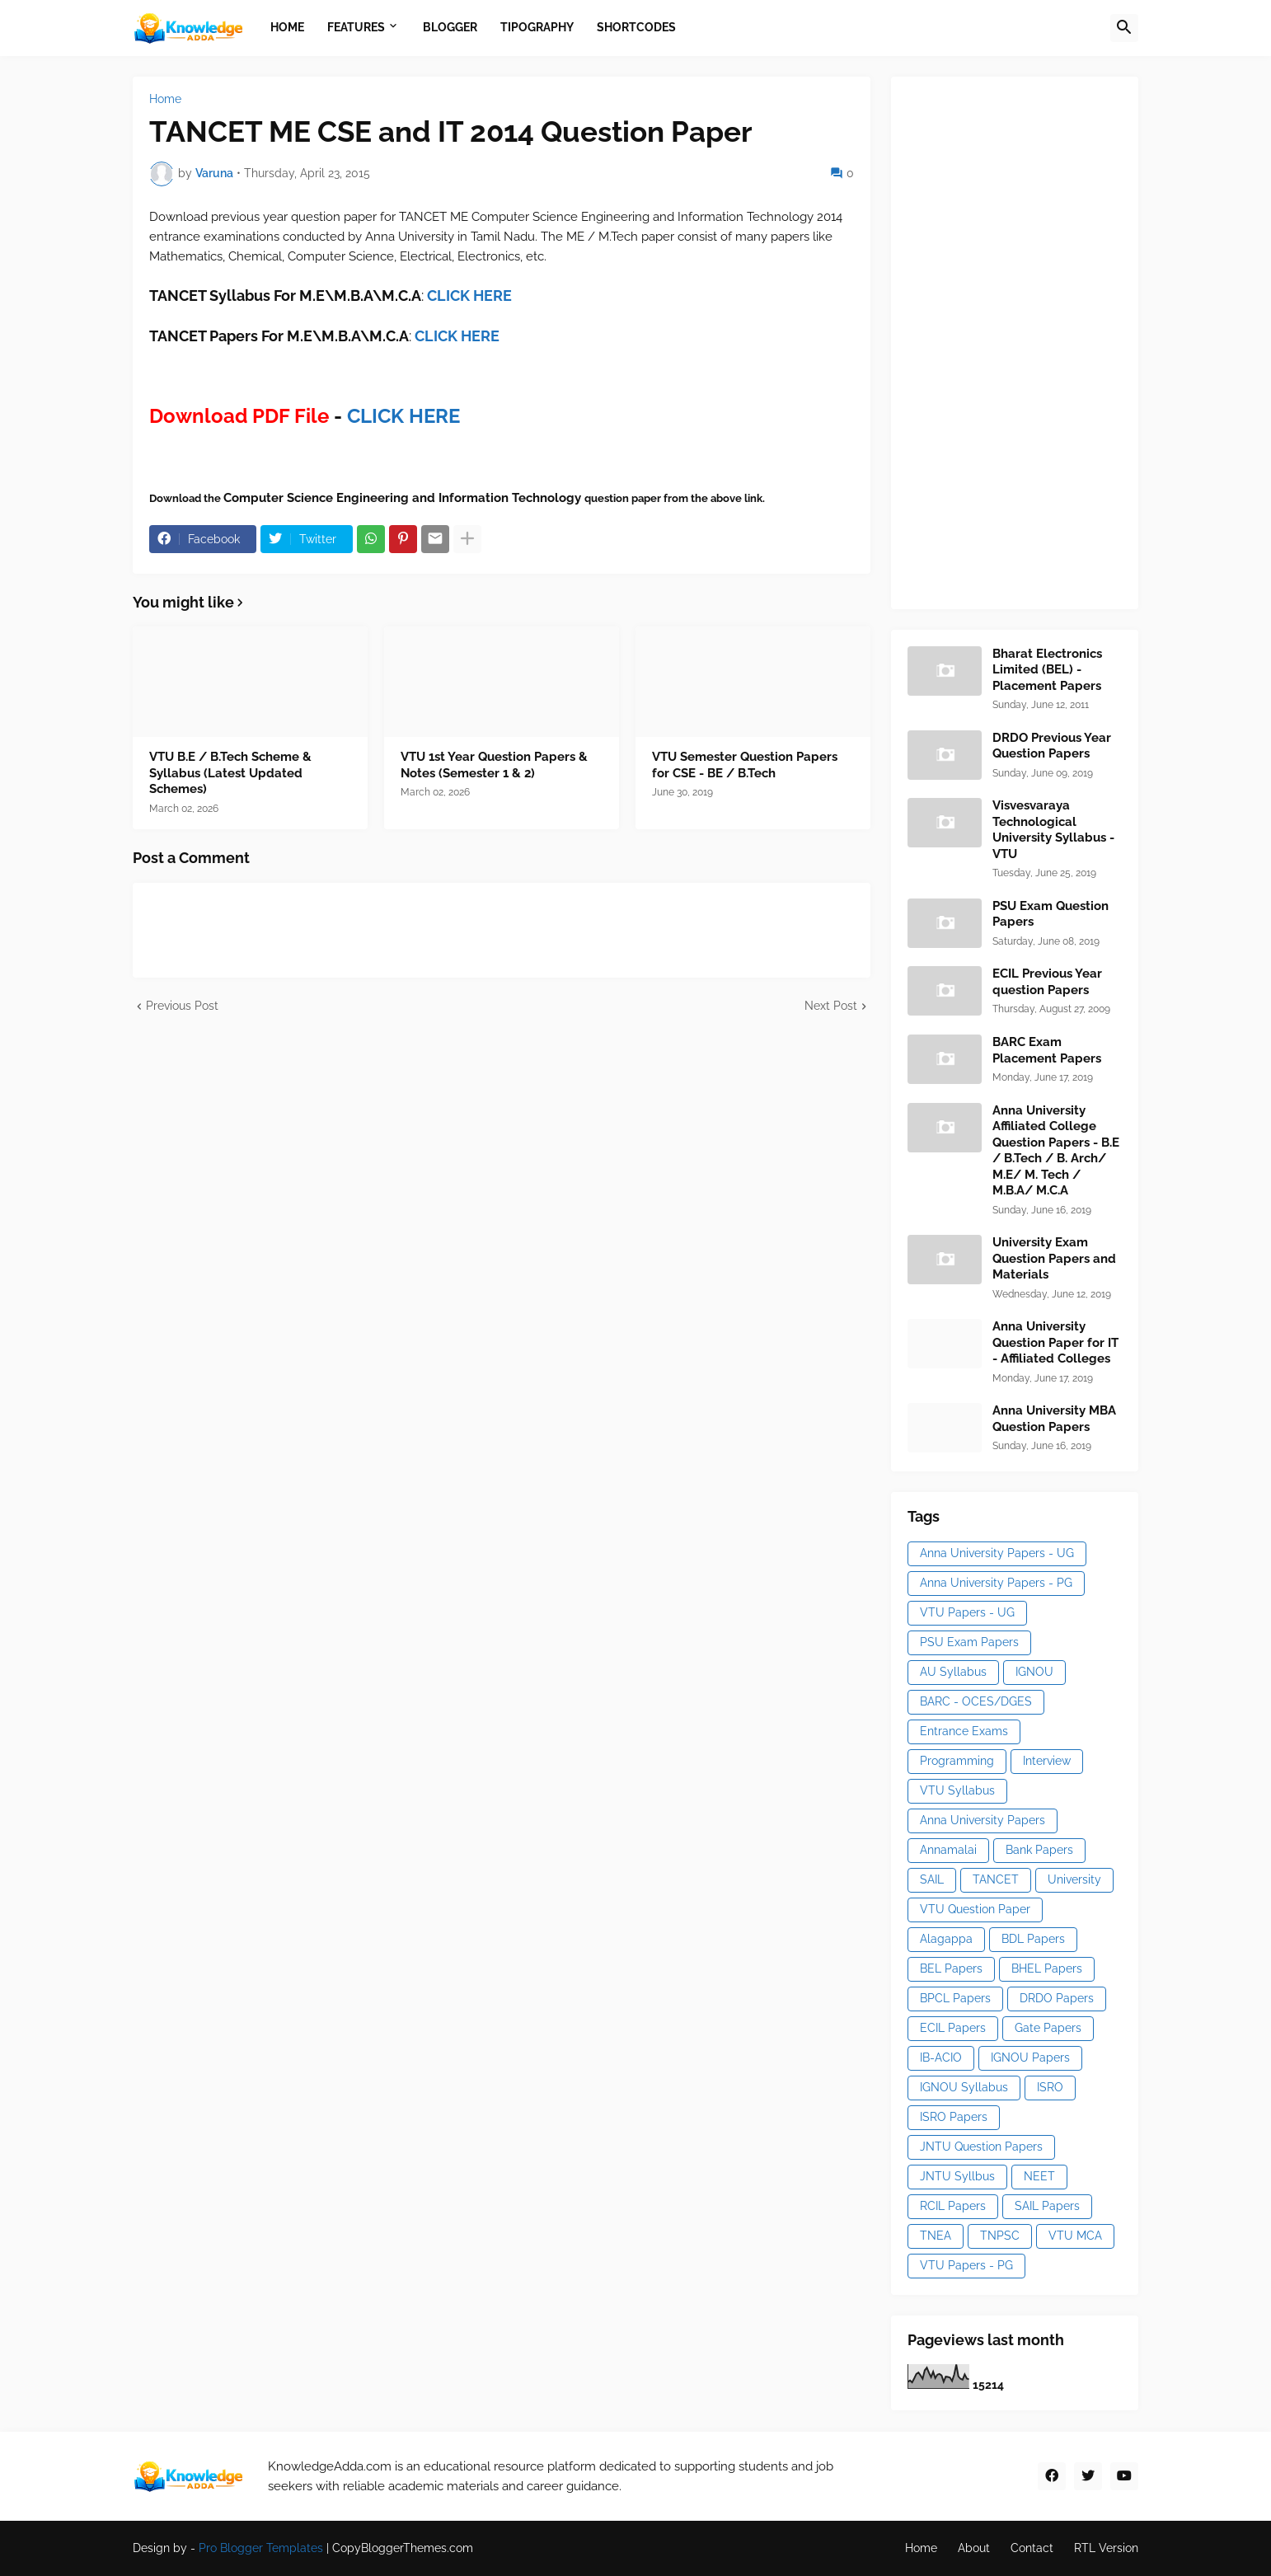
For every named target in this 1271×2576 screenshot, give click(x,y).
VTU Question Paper (975, 1909)
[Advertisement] (1031, 340)
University (1074, 1879)
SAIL (932, 1879)
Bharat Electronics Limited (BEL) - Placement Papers (1047, 669)
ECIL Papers (953, 2027)
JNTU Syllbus (957, 2176)
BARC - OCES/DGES (976, 1701)
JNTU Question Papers (981, 2146)
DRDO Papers (1057, 1998)
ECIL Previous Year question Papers (1047, 981)
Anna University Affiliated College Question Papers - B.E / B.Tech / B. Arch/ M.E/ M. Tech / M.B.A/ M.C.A (1055, 1151)
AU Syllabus (953, 1671)
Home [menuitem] (287, 27)
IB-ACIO (941, 2057)
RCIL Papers (953, 2205)
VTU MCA (1075, 2235)
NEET (1039, 2176)
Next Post (830, 1005)
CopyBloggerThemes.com (402, 2548)
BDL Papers (1033, 1938)
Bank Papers (1039, 1849)
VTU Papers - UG (967, 1612)
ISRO (1050, 2087)
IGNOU (1034, 1671)
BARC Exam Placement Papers (1046, 1050)
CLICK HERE (457, 336)
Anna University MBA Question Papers (1054, 1418)
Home (165, 99)
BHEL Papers (1046, 1968)
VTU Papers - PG (966, 2265)
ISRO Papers (953, 2116)
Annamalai (948, 1849)
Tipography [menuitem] (537, 27)
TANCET (996, 1879)
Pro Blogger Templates (261, 2548)
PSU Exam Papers (969, 1642)
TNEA (935, 2235)
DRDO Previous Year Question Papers (1051, 746)
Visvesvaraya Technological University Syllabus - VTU (1053, 829)
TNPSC (1000, 2235)
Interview (1047, 1760)
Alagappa (946, 1938)
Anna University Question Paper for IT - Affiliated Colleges (1055, 1342)
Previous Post (182, 1005)
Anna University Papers (982, 1820)
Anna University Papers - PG (996, 1582)
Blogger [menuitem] (450, 27)
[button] (1124, 28)
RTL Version (1106, 2548)
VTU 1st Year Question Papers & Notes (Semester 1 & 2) (494, 765)
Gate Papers (1048, 2027)
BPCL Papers (955, 1998)
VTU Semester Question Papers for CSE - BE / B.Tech (744, 765)
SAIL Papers (1047, 2205)
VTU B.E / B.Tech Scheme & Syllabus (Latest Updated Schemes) (230, 772)
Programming (957, 1760)
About (974, 2548)
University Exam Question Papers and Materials (1054, 1258)
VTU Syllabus (957, 1790)
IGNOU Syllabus (964, 2087)
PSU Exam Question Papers (1050, 914)
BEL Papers (951, 1968)
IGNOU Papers (1030, 2057)
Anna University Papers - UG (997, 1553)
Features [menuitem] (356, 27)
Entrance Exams (964, 1731)
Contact (1032, 2548)
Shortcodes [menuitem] (636, 27)
